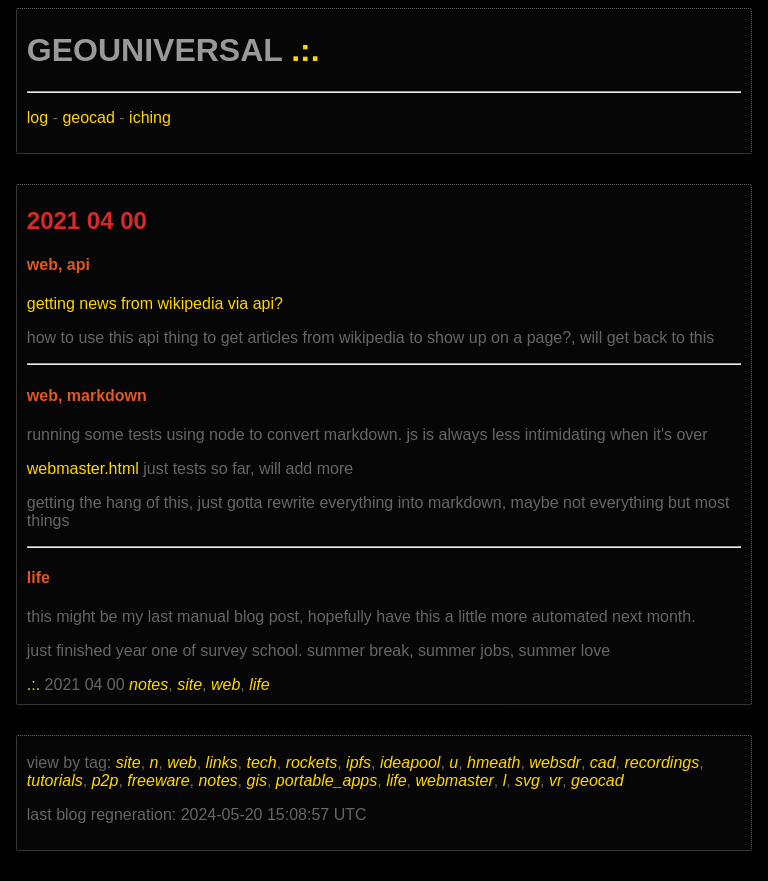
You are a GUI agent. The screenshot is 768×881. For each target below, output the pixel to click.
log (37, 117)
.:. (305, 50)
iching (150, 117)
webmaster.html (83, 468)
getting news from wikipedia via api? (155, 303)
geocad (88, 117)
